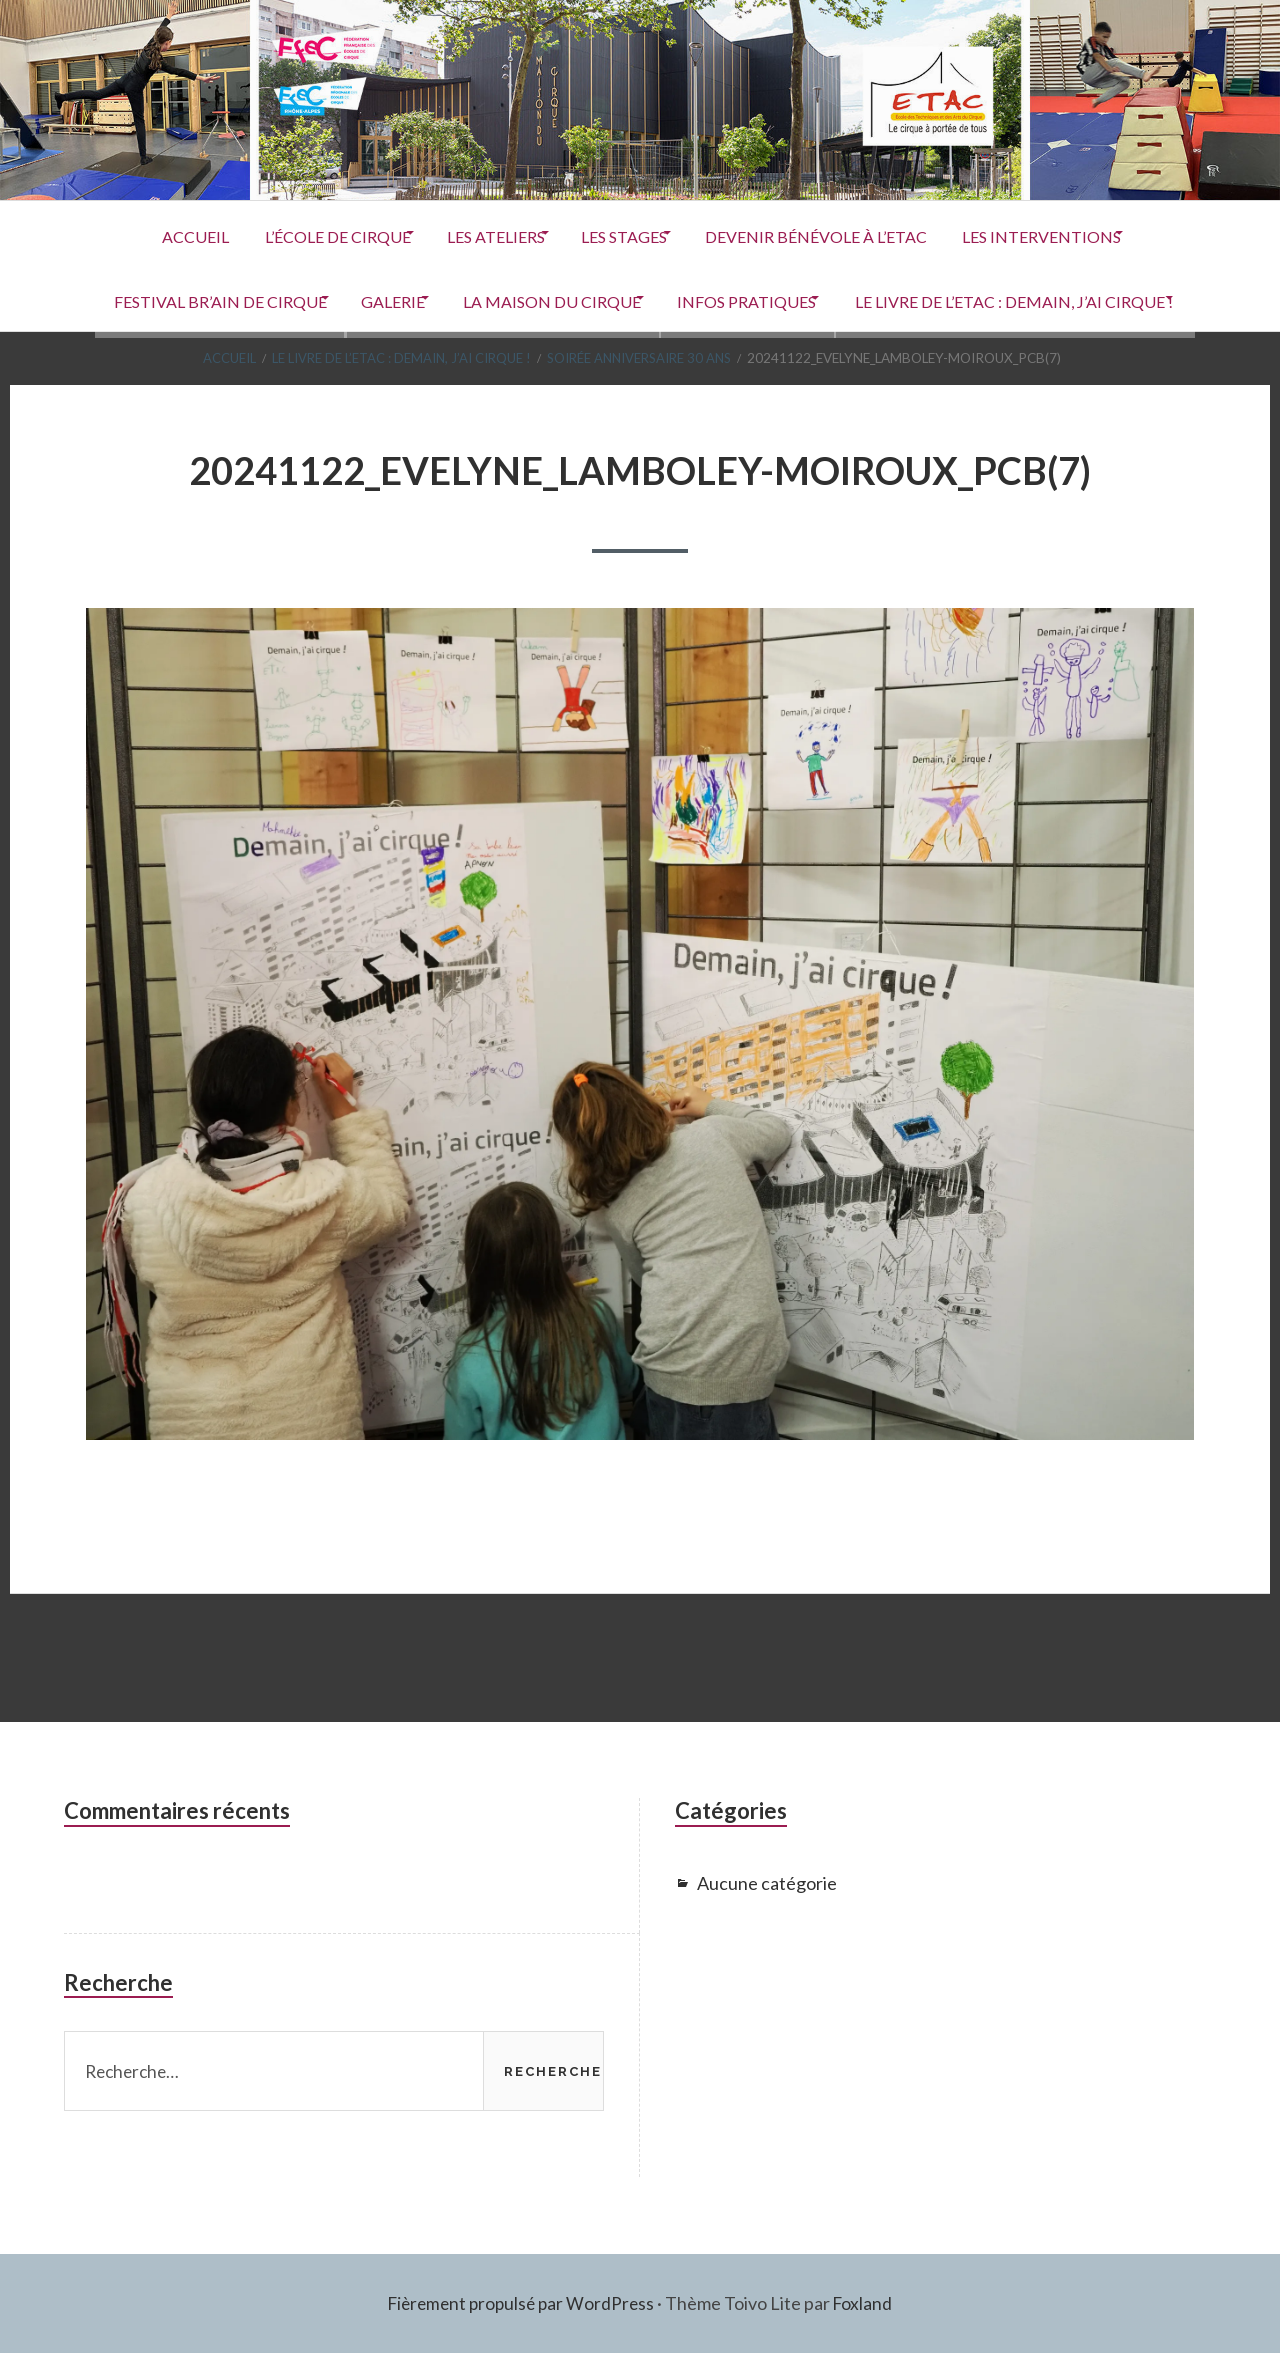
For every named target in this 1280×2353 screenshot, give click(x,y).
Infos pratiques (760, 298)
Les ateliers (486, 233)
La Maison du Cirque (549, 298)
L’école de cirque (311, 233)
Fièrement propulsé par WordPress (520, 2303)
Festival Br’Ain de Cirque (183, 298)
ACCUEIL (153, 233)
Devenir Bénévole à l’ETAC (838, 233)
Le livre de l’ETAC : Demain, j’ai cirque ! (1042, 298)
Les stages (631, 233)
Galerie (375, 298)
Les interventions (1079, 233)
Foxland (867, 2303)
